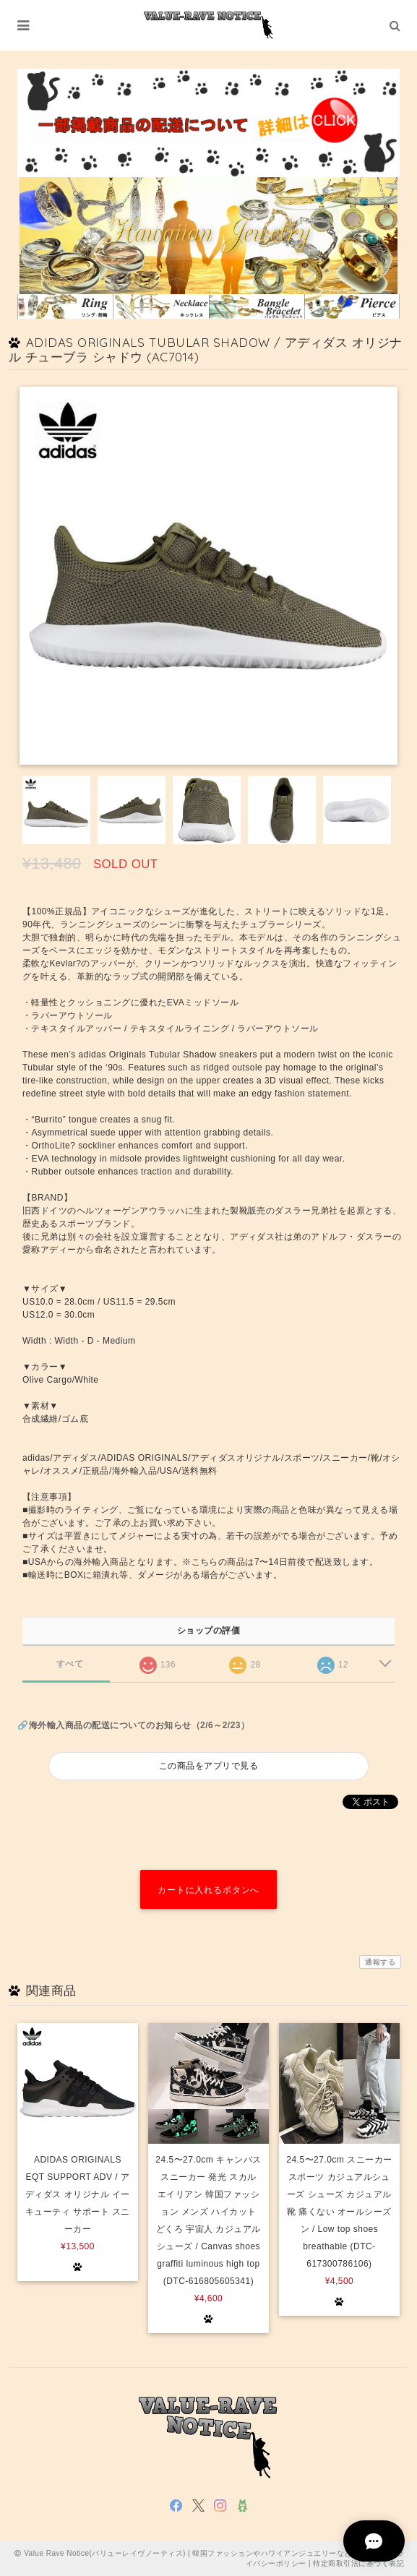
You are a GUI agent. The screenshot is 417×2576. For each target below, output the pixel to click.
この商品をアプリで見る (208, 1766)
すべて (69, 1664)
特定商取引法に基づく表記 (358, 2563)
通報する (380, 1962)
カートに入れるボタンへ (208, 1890)
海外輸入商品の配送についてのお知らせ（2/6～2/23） (139, 1725)
